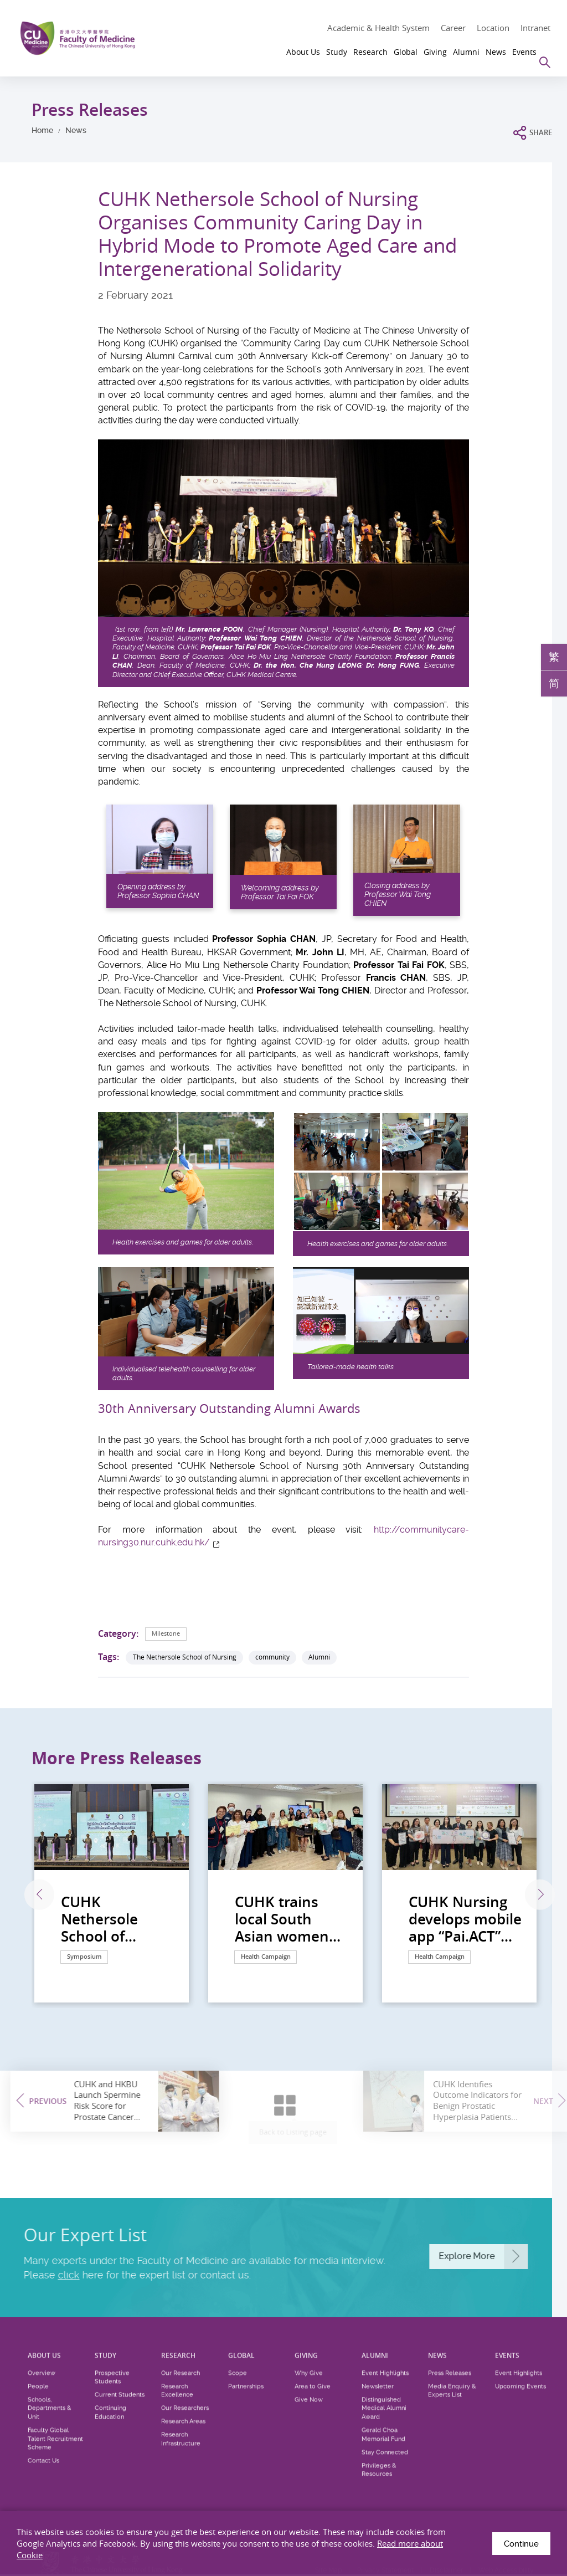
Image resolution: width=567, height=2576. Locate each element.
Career (453, 27)
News (75, 130)
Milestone (167, 1633)
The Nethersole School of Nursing (184, 1657)
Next (533, 1895)
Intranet (535, 27)
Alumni (319, 1657)
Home (42, 130)
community (272, 1657)
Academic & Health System (378, 27)
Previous (31, 1895)
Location (493, 27)
